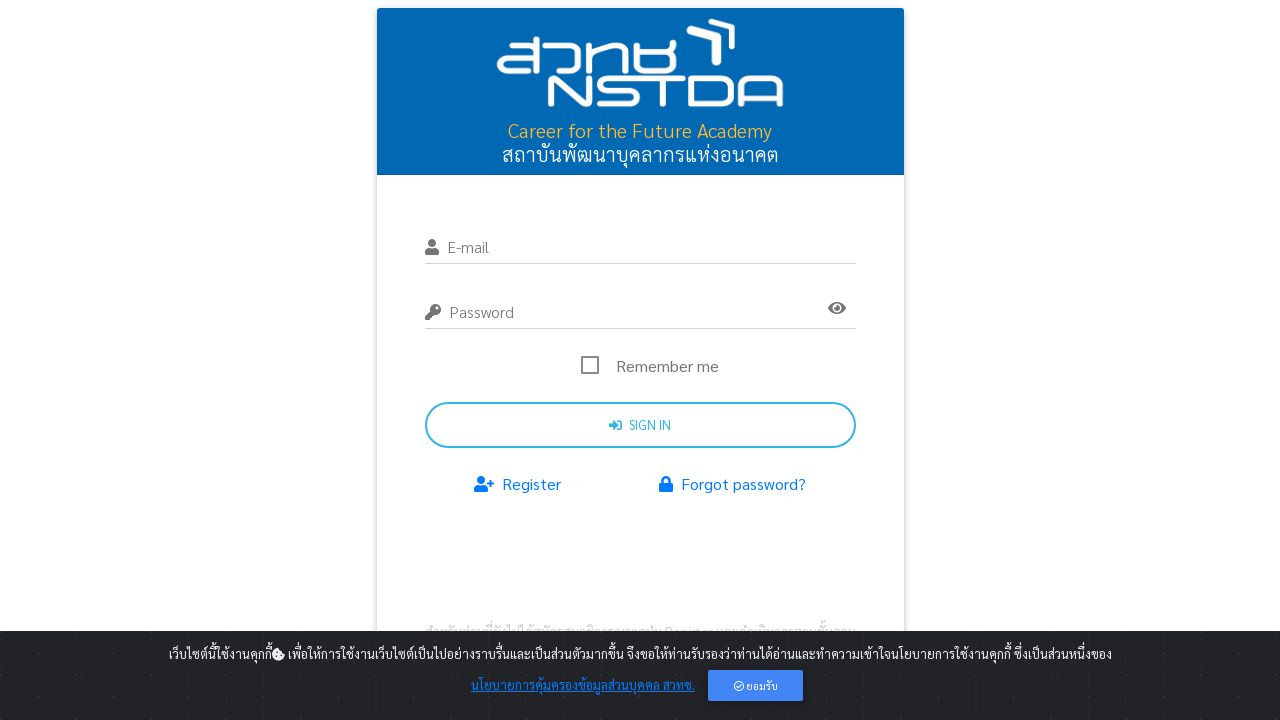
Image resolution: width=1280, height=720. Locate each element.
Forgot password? (732, 483)
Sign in (640, 424)
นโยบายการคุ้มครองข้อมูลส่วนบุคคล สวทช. (583, 684)
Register (517, 483)
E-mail (457, 246)
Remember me (667, 365)
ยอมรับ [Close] (756, 685)
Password (469, 311)
